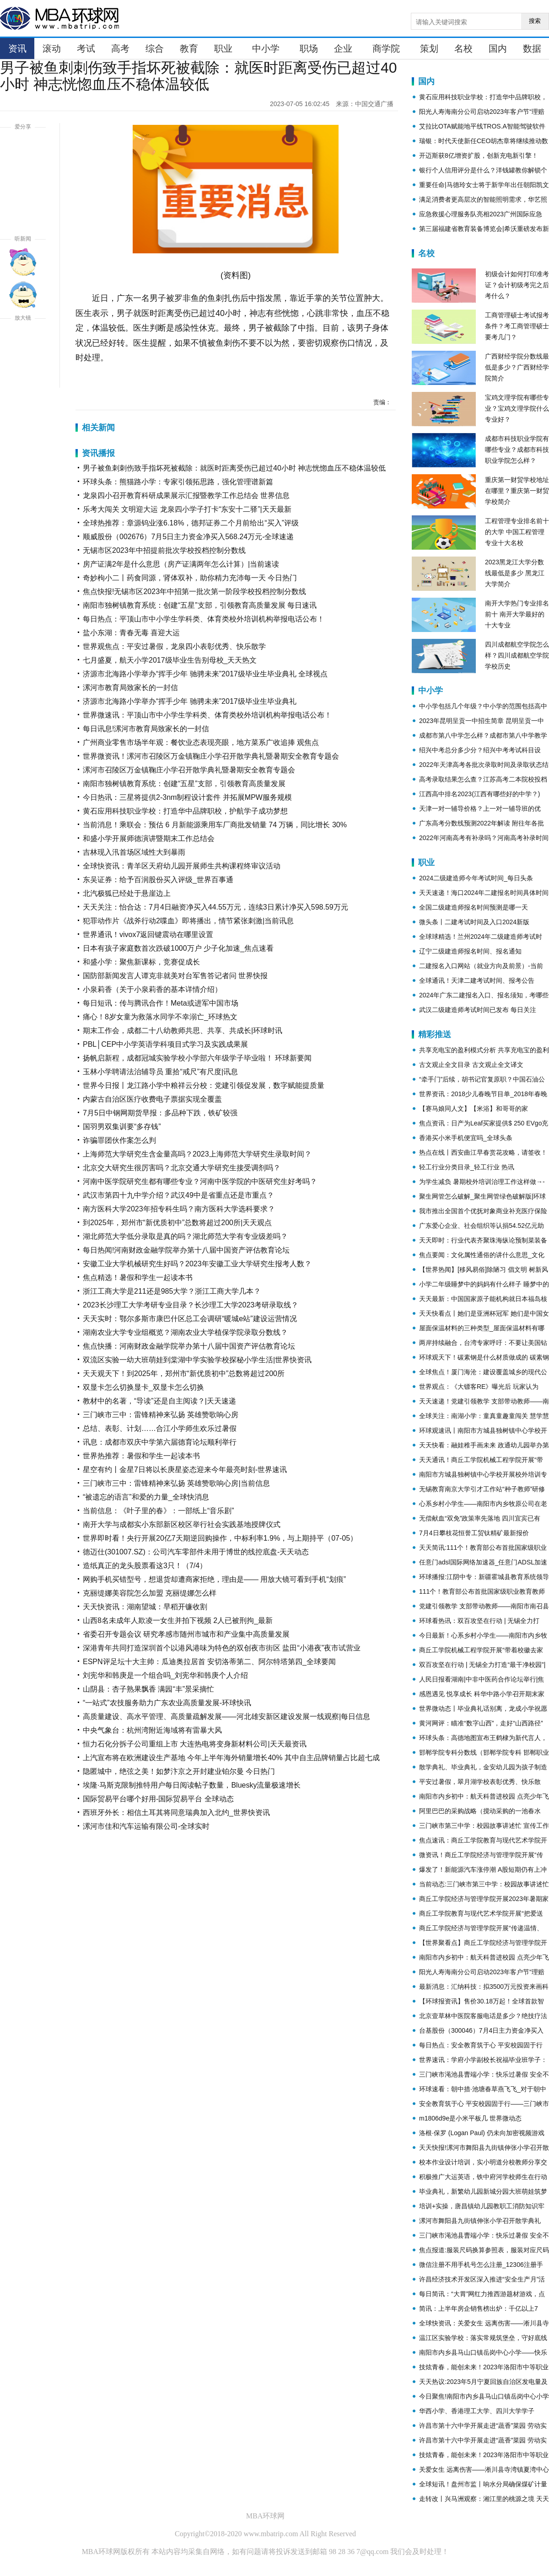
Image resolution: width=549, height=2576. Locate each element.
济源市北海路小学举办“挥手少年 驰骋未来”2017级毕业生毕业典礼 (189, 701)
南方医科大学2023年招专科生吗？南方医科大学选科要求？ (179, 1209)
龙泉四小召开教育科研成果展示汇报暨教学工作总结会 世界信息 (186, 495)
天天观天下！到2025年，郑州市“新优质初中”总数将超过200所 (184, 1373)
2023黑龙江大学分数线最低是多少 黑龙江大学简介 (514, 573)
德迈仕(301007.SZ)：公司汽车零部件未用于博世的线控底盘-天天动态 (196, 1552)
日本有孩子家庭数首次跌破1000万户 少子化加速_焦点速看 (178, 948)
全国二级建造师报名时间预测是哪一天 (473, 907)
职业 (223, 48)
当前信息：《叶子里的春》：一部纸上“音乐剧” (158, 1511)
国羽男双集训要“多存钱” (122, 1126)
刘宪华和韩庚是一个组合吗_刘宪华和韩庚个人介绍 (165, 1675)
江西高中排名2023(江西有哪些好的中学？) (479, 794)
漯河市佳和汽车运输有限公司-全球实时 (146, 1826)
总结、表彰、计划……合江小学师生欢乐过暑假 (160, 1428)
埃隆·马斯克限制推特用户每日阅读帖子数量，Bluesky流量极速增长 (192, 1785)
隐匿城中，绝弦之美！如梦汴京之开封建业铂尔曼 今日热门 (179, 1771)
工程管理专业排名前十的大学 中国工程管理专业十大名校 (517, 531)
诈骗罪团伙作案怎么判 (119, 1140)
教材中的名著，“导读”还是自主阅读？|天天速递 (159, 1401)
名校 (463, 48)
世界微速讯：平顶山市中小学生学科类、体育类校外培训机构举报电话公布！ (207, 715)
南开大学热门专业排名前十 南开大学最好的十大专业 (517, 614)
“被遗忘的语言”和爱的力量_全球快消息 (146, 1497)
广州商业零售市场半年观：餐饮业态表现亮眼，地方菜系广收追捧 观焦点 (201, 742)
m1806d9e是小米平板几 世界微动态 (470, 2118)
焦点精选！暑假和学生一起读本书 (138, 1277)
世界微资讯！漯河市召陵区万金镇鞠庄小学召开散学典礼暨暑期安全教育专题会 (211, 756)
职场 (309, 48)
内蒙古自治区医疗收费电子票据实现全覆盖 (152, 1099)
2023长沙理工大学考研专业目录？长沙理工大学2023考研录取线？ (190, 1305)
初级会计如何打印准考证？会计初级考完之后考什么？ (517, 285)
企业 (343, 48)
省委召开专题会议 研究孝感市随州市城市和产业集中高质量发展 (186, 1634)
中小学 (266, 48)
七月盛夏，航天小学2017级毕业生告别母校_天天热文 (170, 660)
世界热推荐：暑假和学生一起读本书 (141, 1456)
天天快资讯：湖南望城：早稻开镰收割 (145, 1607)
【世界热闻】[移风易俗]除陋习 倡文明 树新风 (483, 1269)
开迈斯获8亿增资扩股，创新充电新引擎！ (478, 155)
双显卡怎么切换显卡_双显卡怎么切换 (143, 1387)
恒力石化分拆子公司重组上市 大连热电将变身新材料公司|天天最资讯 (195, 1744)
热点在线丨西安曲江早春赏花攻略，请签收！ (483, 1152)
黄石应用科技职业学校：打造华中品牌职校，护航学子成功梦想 (185, 811)
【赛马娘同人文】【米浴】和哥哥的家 (473, 1108)
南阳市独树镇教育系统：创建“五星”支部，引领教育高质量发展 (184, 783)
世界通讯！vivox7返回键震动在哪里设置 (148, 934)
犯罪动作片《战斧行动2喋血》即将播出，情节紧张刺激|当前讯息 (188, 921)
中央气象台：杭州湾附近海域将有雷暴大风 (152, 1730)
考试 (86, 48)
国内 (498, 48)
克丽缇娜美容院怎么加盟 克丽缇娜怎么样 (149, 1593)
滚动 (52, 48)
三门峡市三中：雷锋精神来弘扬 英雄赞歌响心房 (160, 1415)
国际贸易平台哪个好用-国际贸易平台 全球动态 (158, 1799)
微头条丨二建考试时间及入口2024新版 (474, 922)
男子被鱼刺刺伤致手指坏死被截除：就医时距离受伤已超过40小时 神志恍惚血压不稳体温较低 (234, 468)
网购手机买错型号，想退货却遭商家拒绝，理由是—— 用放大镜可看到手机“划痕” (214, 1579)
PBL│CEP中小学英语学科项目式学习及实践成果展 (165, 1044)
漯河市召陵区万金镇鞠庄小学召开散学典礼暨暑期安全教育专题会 (189, 770)
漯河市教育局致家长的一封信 (130, 687)
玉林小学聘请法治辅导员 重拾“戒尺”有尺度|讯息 (160, 1072)
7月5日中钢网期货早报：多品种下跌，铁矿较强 (160, 1113)
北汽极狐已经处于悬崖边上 (127, 893)
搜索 (535, 20)
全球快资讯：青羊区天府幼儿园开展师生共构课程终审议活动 (181, 866)
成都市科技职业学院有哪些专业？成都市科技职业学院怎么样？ (517, 449)
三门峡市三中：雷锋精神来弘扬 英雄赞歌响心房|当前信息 (176, 1483)
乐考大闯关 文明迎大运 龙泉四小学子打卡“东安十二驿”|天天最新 (187, 509)
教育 (189, 48)
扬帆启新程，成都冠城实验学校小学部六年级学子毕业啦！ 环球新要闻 (197, 1058)
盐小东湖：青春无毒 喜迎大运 (131, 633)
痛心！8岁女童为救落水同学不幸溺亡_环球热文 (160, 1017)
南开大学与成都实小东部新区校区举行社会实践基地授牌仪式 (181, 1524)
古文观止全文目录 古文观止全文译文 (471, 1064)
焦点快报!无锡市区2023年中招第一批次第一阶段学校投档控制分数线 (194, 591)
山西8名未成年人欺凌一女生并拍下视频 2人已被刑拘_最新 (178, 1620)
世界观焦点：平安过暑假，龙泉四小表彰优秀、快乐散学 (174, 646)
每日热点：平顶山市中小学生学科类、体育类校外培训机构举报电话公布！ (203, 619)
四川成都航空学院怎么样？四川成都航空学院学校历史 (517, 655)
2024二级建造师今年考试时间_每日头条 (476, 878)
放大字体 (23, 341)
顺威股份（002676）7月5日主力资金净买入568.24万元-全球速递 (188, 537)
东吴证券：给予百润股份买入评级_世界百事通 (158, 880)
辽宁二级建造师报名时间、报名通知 (470, 951)
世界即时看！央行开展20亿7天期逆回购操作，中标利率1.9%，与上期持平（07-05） (220, 1538)
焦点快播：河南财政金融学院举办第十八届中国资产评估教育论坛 (189, 1346)
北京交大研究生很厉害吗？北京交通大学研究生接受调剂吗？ (181, 1168)
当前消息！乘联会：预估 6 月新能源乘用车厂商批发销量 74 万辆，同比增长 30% (215, 825)
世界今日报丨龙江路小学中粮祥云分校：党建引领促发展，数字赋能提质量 (203, 1085)
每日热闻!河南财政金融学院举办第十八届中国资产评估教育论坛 (186, 1250)
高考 (120, 48)
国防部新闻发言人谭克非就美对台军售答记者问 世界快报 (175, 976)
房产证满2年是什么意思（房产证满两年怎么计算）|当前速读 (181, 564)
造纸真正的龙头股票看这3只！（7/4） (145, 1565)
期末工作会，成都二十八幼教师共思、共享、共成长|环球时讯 (182, 1030)
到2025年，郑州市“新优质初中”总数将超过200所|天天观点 (177, 1222)
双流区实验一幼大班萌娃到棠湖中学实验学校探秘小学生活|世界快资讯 (197, 1360)
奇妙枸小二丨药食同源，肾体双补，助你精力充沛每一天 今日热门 (190, 578)
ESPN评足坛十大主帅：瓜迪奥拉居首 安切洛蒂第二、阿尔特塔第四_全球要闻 (209, 1662)
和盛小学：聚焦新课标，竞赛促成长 (141, 962)
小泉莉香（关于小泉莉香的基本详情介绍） (152, 989)
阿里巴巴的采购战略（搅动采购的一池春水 (480, 1811)
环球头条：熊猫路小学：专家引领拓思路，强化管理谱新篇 (178, 482)
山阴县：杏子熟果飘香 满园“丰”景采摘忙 (148, 1689)
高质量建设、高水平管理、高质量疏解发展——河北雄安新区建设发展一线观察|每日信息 (226, 1716)
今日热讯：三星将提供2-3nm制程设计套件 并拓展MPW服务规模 (187, 797)
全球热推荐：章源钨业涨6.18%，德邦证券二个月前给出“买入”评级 (191, 523)
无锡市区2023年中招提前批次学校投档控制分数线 (164, 550)
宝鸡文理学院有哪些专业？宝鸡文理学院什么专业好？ (517, 408)
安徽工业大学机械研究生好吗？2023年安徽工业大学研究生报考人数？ (197, 1264)
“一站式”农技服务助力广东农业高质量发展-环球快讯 (167, 1703)
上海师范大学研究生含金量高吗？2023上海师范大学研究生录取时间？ (197, 1154)
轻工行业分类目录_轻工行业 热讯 (466, 1167)
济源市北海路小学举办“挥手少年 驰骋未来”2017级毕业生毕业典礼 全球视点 (205, 674)
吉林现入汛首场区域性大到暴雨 (134, 852)
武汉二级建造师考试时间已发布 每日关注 (477, 1009)
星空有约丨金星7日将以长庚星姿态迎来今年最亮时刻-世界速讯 (185, 1469)
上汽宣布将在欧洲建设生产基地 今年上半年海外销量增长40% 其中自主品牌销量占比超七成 (231, 1758)
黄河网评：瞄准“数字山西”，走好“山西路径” (481, 1723)
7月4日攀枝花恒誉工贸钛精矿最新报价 (474, 1533)
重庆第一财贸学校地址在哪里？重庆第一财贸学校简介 (517, 490)
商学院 (386, 48)
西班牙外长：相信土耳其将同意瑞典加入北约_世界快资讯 (176, 1812)
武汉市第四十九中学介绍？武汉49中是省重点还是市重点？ (178, 1195)
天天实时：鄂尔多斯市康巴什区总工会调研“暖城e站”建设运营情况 (190, 1319)
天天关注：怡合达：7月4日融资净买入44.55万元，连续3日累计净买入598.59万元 (215, 907)
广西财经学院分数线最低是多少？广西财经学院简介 (517, 367)
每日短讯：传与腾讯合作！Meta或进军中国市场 (160, 1003)
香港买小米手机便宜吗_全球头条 (465, 1137)
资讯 (17, 48)
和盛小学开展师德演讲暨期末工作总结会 (149, 838)
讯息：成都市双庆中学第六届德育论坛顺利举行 (160, 1442)
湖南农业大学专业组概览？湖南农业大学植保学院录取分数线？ (185, 1332)
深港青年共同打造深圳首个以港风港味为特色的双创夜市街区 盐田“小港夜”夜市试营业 (222, 1648)
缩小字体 (23, 374)
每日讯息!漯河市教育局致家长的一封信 (146, 729)
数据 (532, 48)
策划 (429, 48)
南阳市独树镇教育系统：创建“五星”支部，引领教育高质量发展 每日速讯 (200, 605)
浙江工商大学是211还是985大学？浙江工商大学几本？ (172, 1291)
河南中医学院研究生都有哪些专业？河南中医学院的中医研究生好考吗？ (200, 1181)
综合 (154, 48)
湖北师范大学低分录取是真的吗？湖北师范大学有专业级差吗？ (185, 1236)
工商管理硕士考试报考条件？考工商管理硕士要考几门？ (517, 326)
